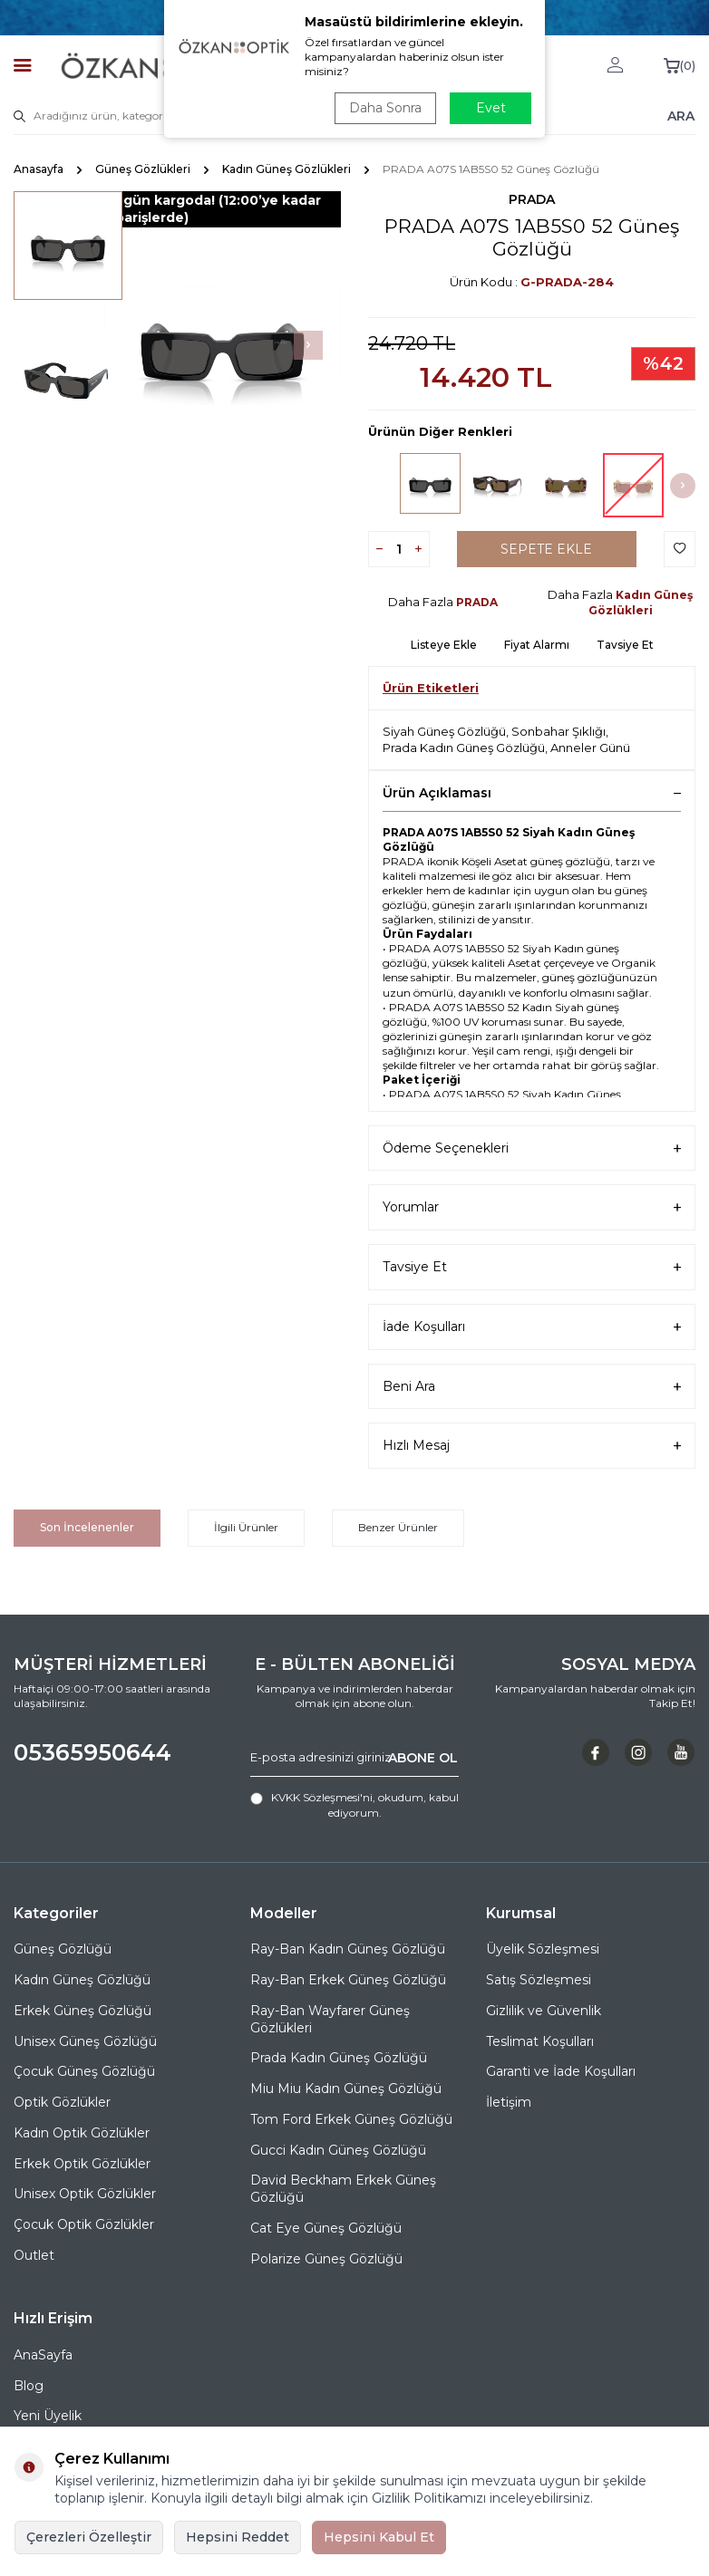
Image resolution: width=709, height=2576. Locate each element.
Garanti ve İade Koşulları (561, 2071)
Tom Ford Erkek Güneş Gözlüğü (351, 2119)
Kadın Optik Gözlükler (82, 2133)
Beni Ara (532, 1386)
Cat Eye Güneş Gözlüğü (326, 2228)
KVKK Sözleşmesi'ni (322, 1797)
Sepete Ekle (546, 549)
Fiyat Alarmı (536, 644)
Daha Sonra (385, 108)
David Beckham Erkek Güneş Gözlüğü (343, 2188)
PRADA (532, 199)
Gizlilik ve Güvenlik (543, 2010)
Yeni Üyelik (48, 2415)
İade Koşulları (532, 1327)
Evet (491, 108)
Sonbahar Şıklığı (558, 731)
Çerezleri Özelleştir (88, 2537)
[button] (308, 345)
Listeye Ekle (444, 644)
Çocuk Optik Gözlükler (84, 2224)
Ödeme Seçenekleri (532, 1148)
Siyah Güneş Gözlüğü (444, 731)
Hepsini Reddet (237, 2537)
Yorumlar (532, 1207)
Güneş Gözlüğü (63, 1949)
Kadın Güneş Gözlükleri (286, 169)
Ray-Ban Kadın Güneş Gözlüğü (347, 1949)
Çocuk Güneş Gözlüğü (84, 2071)
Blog (29, 2386)
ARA (680, 115)
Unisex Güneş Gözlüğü (85, 2041)
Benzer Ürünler (398, 1527)
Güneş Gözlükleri (142, 169)
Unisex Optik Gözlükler (85, 2193)
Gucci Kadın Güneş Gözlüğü (338, 2150)
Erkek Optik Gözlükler (82, 2164)
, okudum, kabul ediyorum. (354, 1804)
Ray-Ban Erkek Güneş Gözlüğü (348, 1980)
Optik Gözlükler (62, 2102)
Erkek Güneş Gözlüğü (82, 2010)
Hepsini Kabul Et (379, 2537)
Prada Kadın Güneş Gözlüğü (464, 747)
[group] (222, 345)
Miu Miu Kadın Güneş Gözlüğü (346, 2088)
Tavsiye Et (625, 644)
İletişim (508, 2102)
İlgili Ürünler (246, 1527)
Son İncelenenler (87, 1527)
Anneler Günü (590, 747)
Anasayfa (38, 169)
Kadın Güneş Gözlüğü (82, 1980)
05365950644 (92, 1752)
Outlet (34, 2255)
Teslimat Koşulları (540, 2041)
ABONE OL (423, 1757)
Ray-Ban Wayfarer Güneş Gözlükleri (330, 2019)
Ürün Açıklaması (532, 793)
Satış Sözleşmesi (538, 1980)
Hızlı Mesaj (532, 1445)
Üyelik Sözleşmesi (542, 1949)
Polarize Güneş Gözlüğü (326, 2259)
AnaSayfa (43, 2355)
